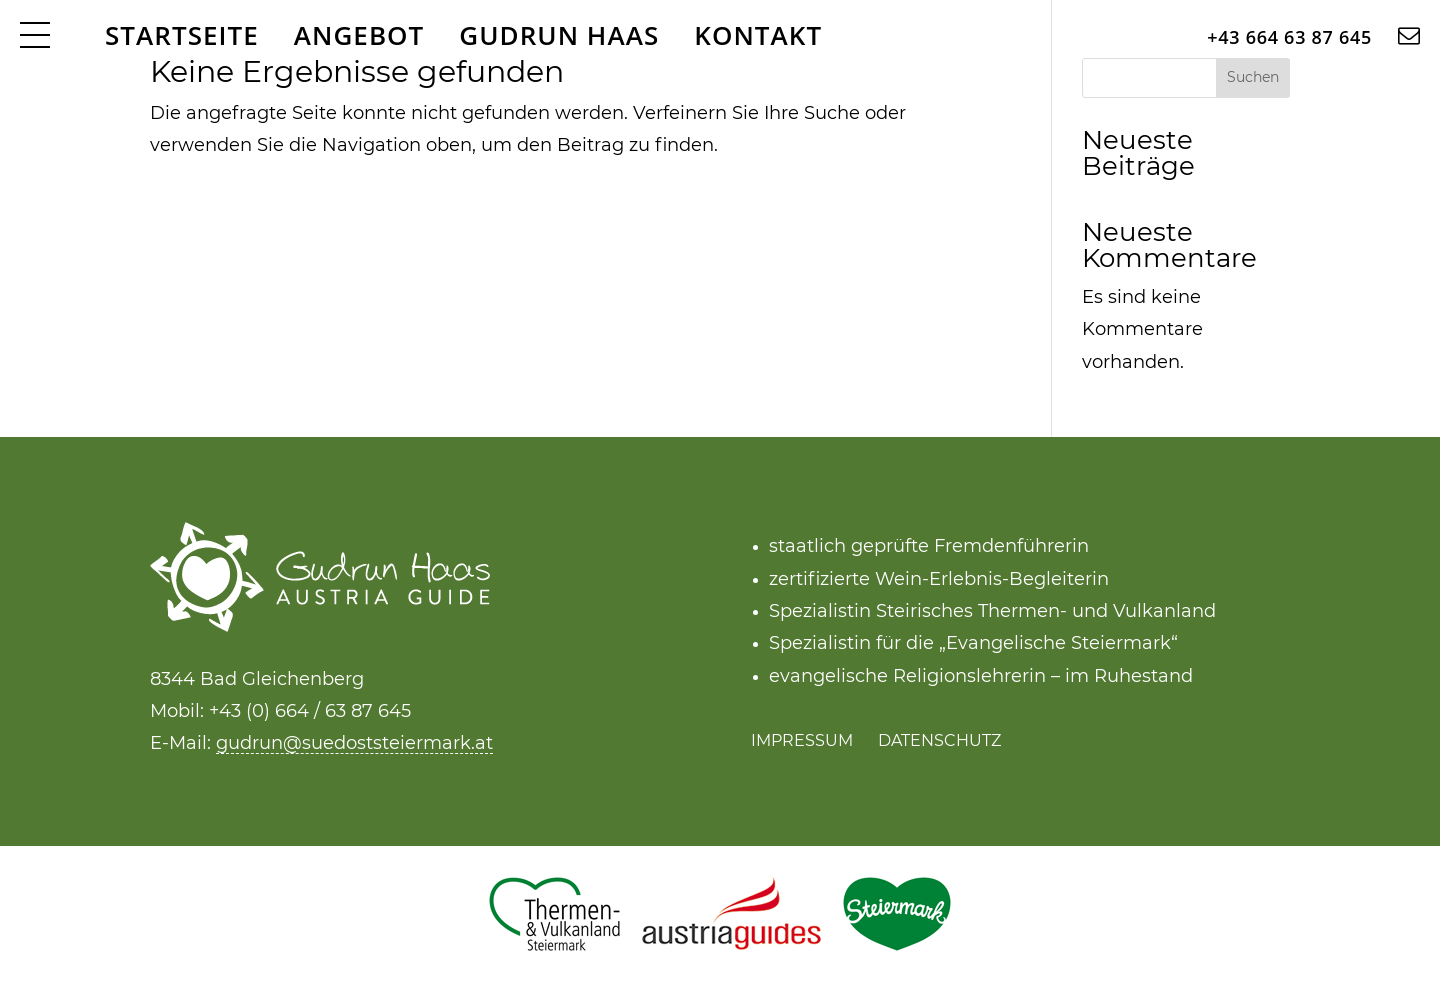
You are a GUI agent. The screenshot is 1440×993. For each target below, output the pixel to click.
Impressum (802, 741)
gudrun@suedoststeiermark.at (354, 744)
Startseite (182, 35)
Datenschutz (939, 741)
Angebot (359, 35)
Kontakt (758, 35)
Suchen (1253, 78)
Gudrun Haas (559, 35)
